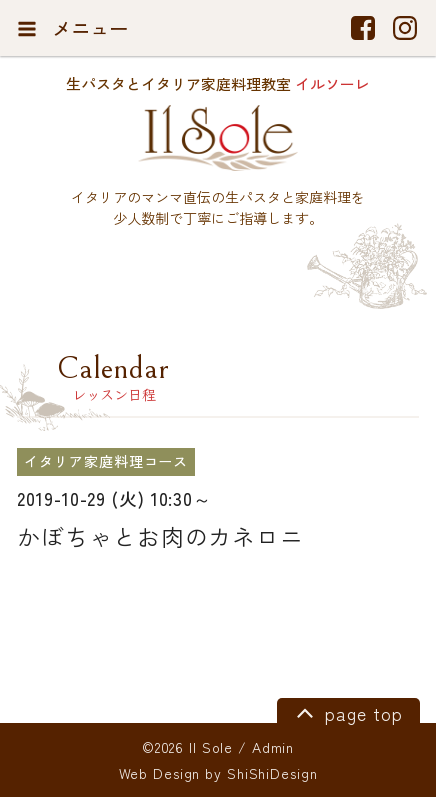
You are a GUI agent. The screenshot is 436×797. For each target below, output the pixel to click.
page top (346, 712)
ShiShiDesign (272, 773)
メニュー (72, 28)
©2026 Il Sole (187, 747)
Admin (273, 747)
